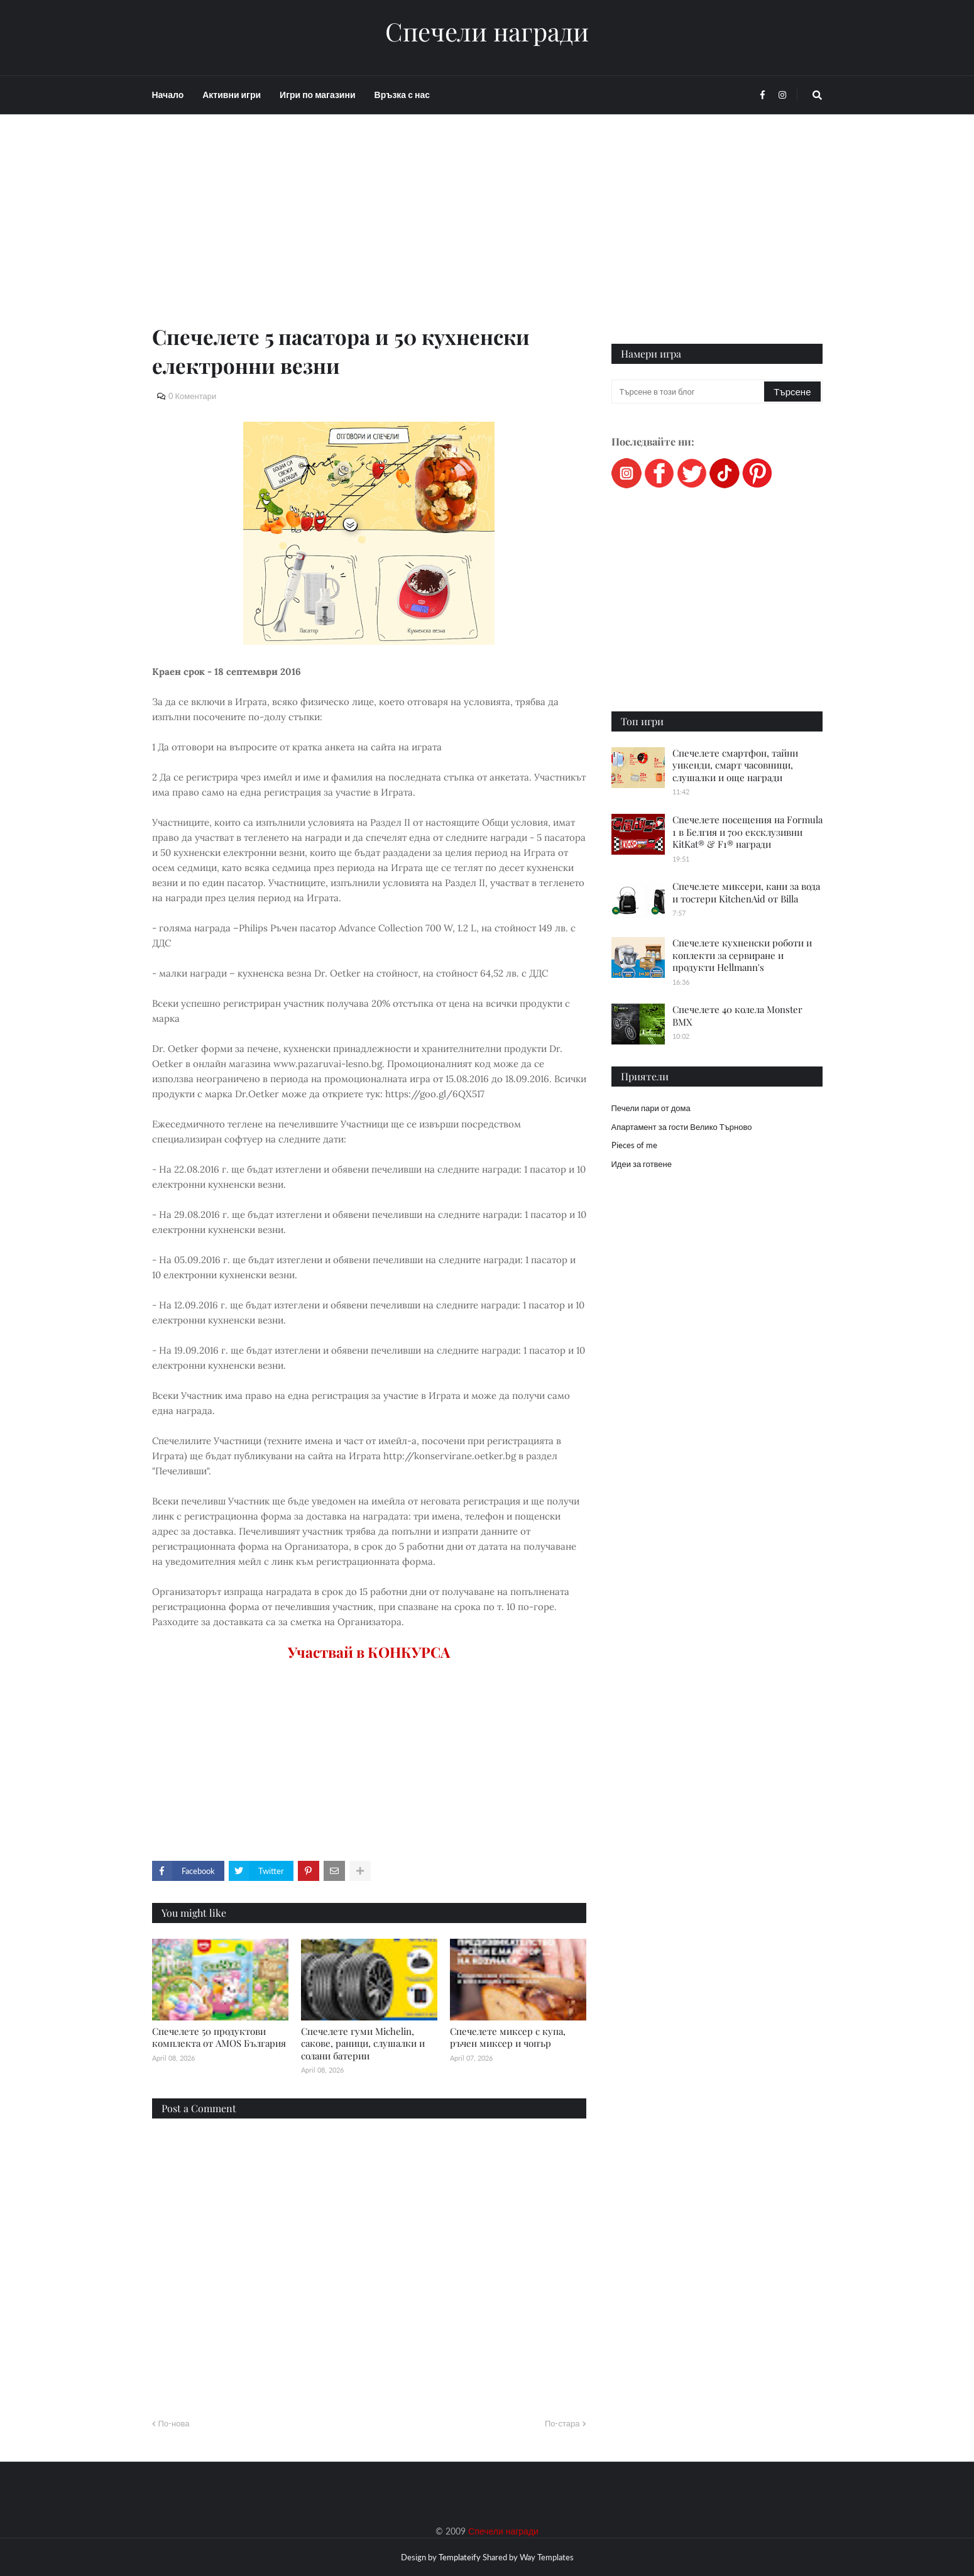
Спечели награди (487, 31)
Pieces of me (634, 1145)
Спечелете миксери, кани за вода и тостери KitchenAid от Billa (746, 892)
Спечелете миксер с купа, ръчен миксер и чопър (508, 2037)
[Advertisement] (369, 234)
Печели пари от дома (651, 1108)
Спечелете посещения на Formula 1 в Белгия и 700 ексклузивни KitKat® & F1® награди (747, 831)
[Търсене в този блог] (689, 391)
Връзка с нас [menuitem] (402, 94)
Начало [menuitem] (168, 94)
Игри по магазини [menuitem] (317, 94)
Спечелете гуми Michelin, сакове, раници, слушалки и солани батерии (363, 2043)
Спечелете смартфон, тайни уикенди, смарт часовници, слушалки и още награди (735, 765)
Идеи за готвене (641, 1164)
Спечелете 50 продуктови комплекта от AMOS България (219, 2037)
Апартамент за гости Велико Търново (681, 1127)
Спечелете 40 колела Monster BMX (737, 1015)
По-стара (562, 2423)
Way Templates (547, 2557)
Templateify (460, 2557)
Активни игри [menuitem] (231, 94)
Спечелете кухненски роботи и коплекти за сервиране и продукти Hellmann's (742, 954)
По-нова (174, 2423)
